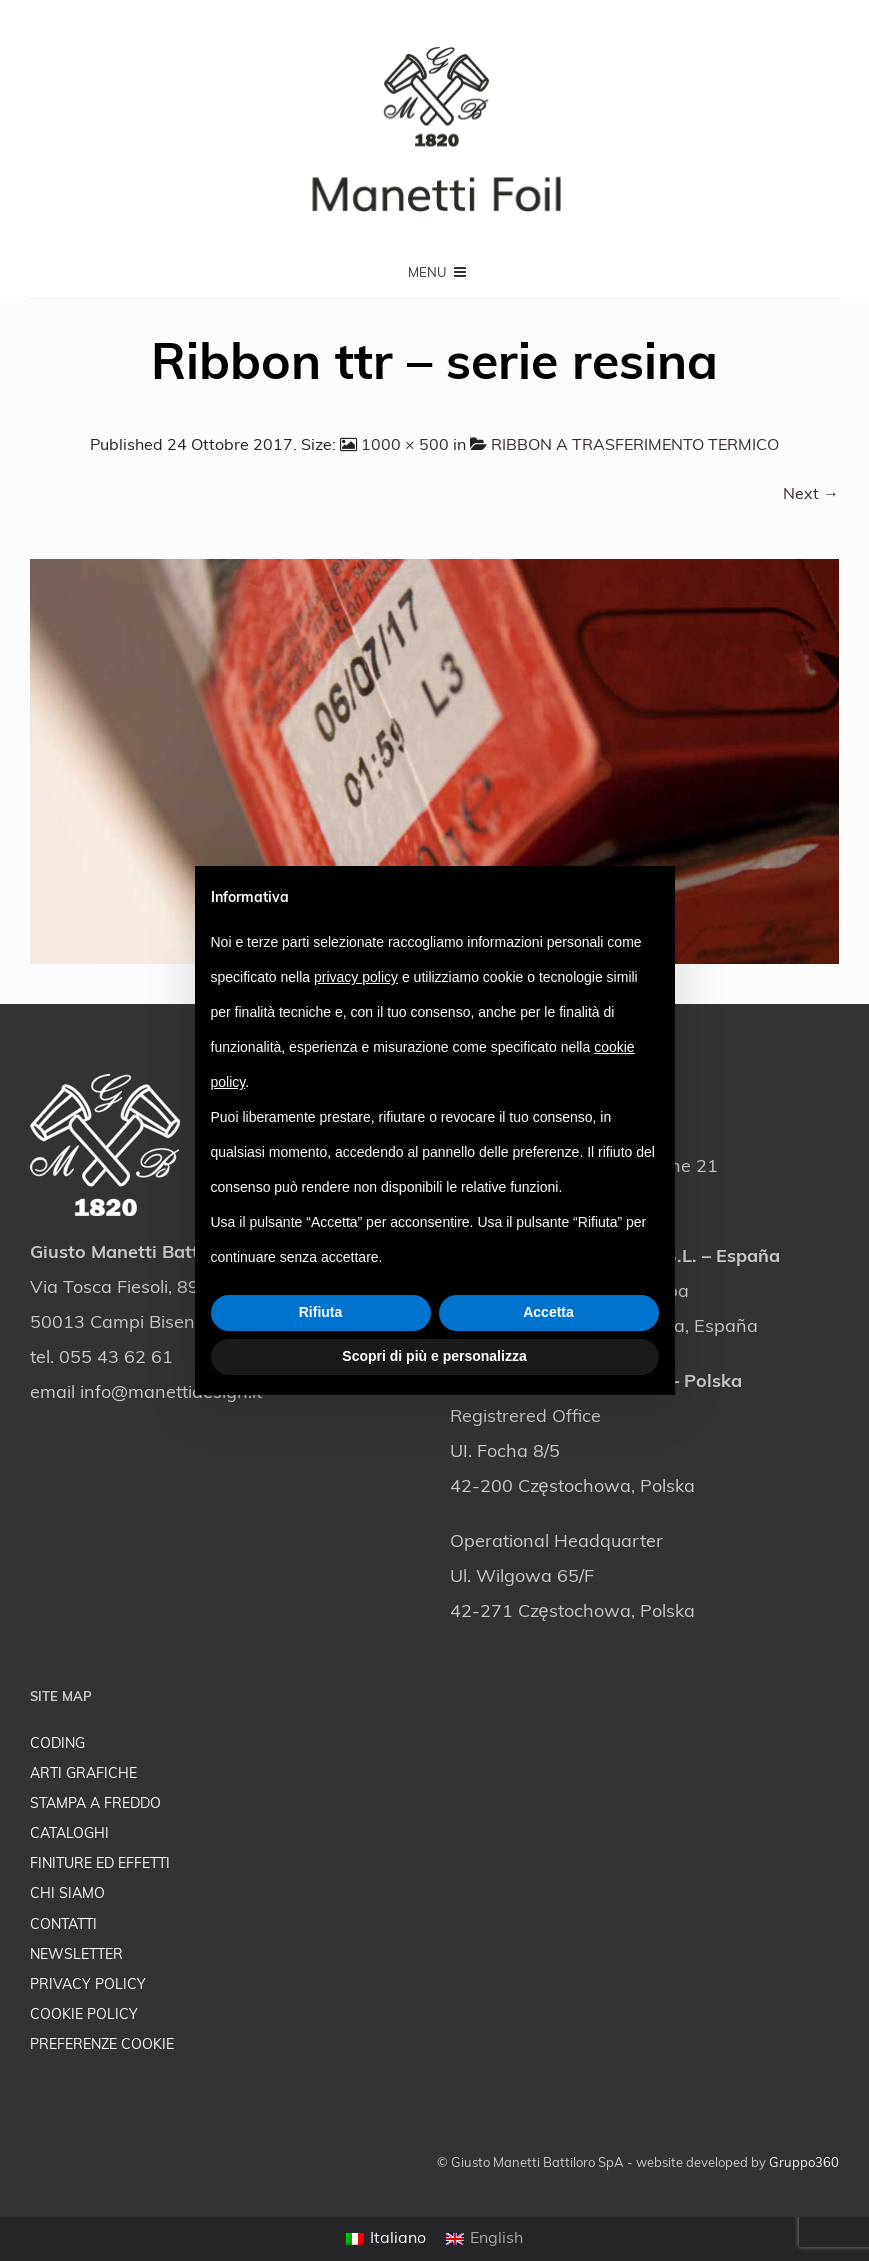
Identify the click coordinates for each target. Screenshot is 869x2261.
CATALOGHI (69, 1834)
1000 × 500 (405, 446)
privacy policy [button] (356, 977)
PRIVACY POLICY (88, 1985)
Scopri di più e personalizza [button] (434, 1356)
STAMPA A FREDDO (95, 1804)
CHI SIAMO (67, 1894)
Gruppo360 (804, 2163)
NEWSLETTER (76, 1955)
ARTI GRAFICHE (83, 1774)
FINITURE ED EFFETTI (100, 1864)
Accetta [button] (548, 1312)
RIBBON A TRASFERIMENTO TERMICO (635, 446)
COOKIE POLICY (84, 2015)
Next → (811, 495)
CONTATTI (63, 1925)
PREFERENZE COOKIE (102, 2045)
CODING (57, 1744)
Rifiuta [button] (321, 1312)
